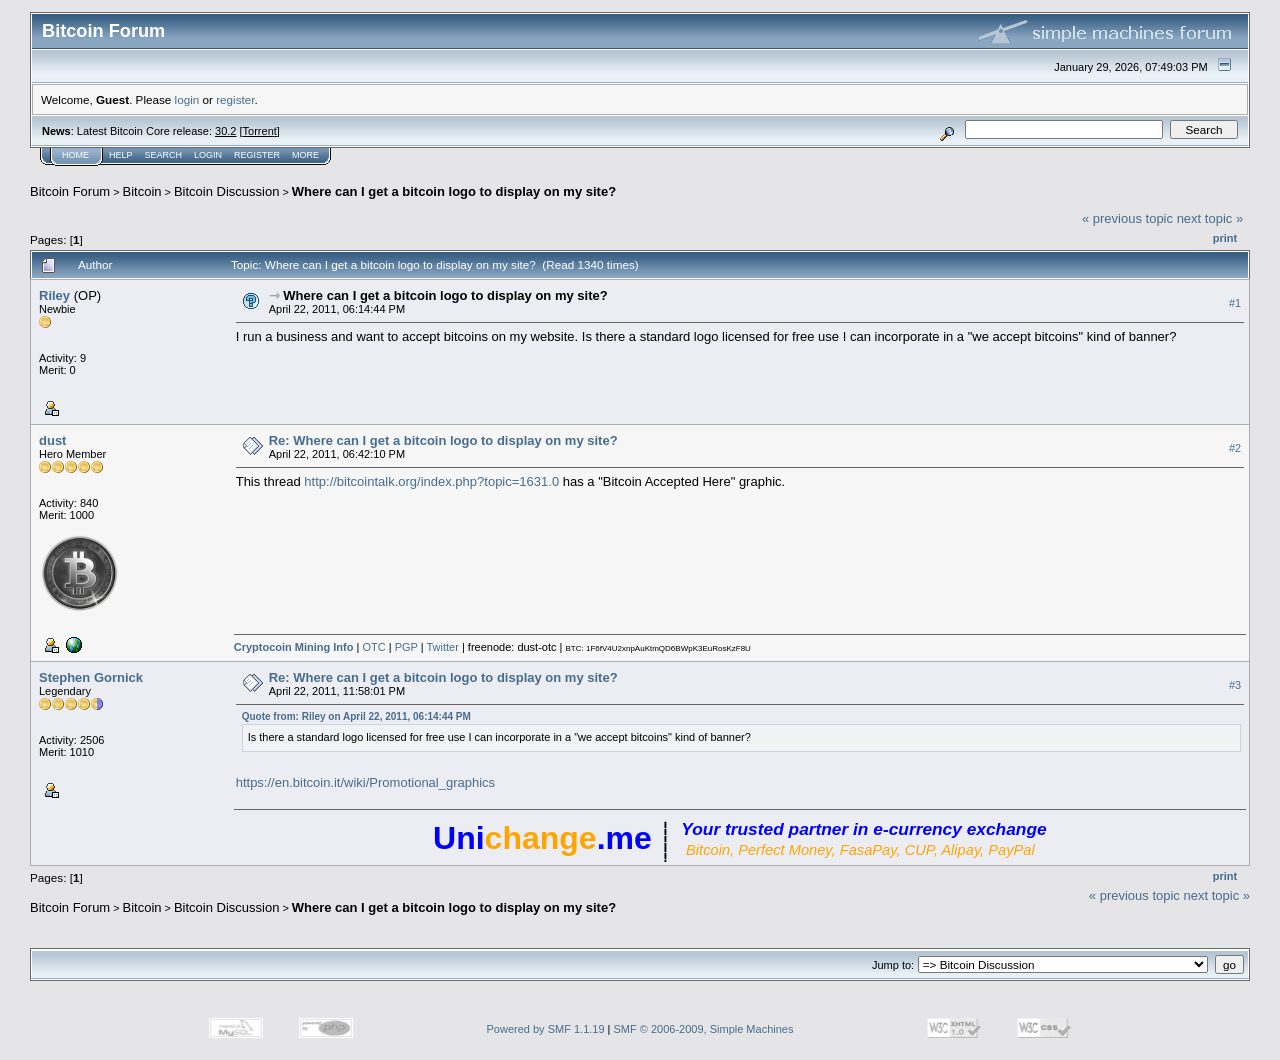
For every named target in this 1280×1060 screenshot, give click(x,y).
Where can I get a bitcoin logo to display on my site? (454, 191)
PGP (406, 647)
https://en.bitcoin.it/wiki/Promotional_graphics (365, 782)
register (235, 99)
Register (257, 155)
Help (121, 155)
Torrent (260, 131)
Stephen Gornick (91, 677)
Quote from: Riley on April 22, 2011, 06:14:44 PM (356, 716)
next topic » (1210, 218)
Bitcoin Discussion (227, 191)
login (187, 99)
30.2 (225, 131)
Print (1225, 238)
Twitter (442, 647)
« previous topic (1127, 218)
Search (164, 155)
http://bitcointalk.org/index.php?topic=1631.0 (431, 481)
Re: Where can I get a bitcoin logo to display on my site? (443, 440)
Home (75, 155)
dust (52, 440)
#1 (1235, 303)
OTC (373, 647)
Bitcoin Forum (70, 191)
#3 (1235, 685)
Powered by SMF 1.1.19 (546, 1029)
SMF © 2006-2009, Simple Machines (704, 1029)
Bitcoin (142, 191)
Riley (54, 295)
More (305, 155)
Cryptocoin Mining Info (294, 647)
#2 (1235, 448)
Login (208, 155)
